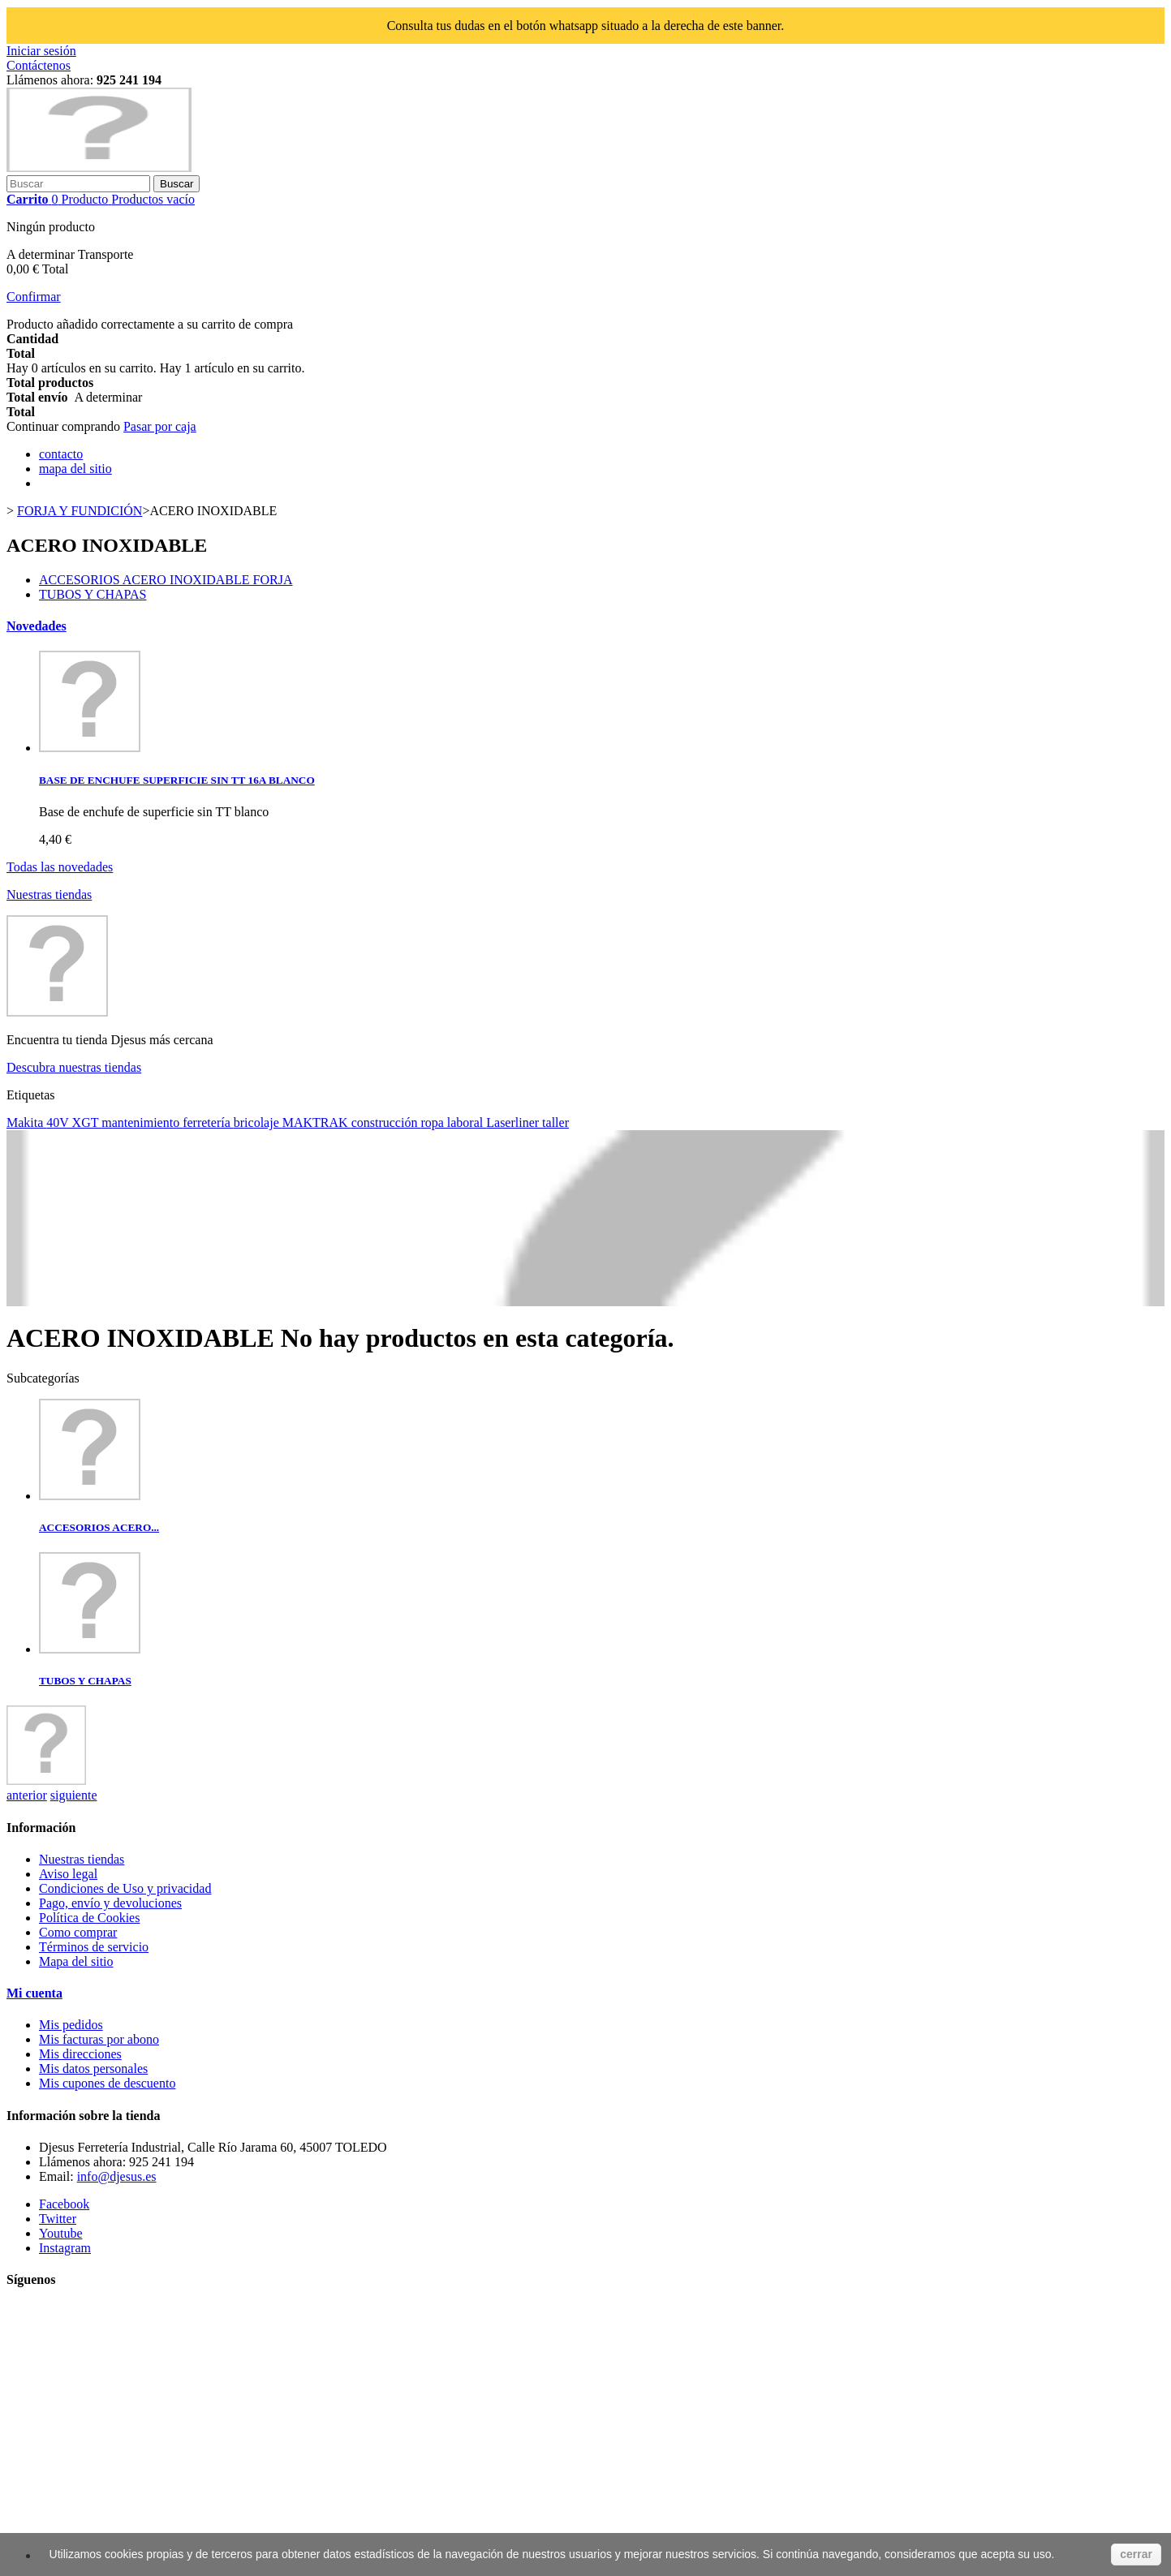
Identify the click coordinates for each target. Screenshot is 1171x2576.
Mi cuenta (34, 1993)
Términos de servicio (94, 1947)
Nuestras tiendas (49, 894)
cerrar (1136, 2554)
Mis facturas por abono (99, 2039)
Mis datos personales (93, 2068)
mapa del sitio (75, 468)
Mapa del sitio (76, 1961)
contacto (61, 454)
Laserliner (514, 1122)
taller (555, 1122)
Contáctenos (38, 65)
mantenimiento (142, 1122)
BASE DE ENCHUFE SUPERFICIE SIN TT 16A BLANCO (177, 780)
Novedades (36, 626)
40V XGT (73, 1122)
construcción (386, 1122)
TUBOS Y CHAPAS (92, 594)
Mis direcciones (80, 2054)
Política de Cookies (89, 1917)
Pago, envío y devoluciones (110, 1903)
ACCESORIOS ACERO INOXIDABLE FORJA (165, 580)
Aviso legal (68, 1874)
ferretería (208, 1122)
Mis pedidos (71, 2025)
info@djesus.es (117, 2176)
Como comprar (78, 1932)
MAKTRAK (316, 1122)
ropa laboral (453, 1122)
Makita (26, 1122)
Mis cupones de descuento (107, 2083)
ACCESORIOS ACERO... (99, 1527)
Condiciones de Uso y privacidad (125, 1888)
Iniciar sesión (41, 51)
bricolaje (258, 1122)
